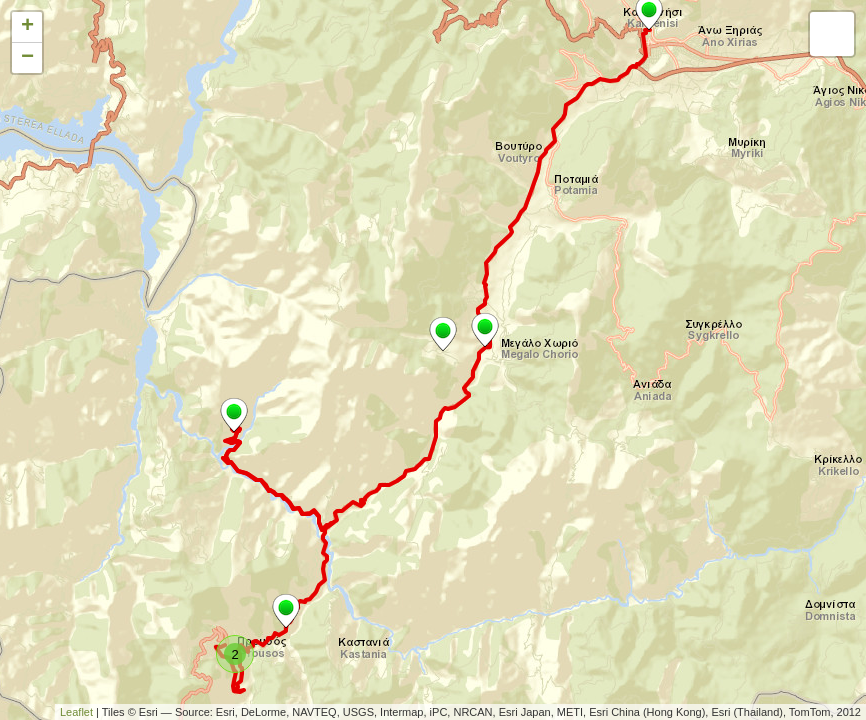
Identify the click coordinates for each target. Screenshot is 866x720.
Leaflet (76, 712)
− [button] (27, 58)
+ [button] (27, 27)
